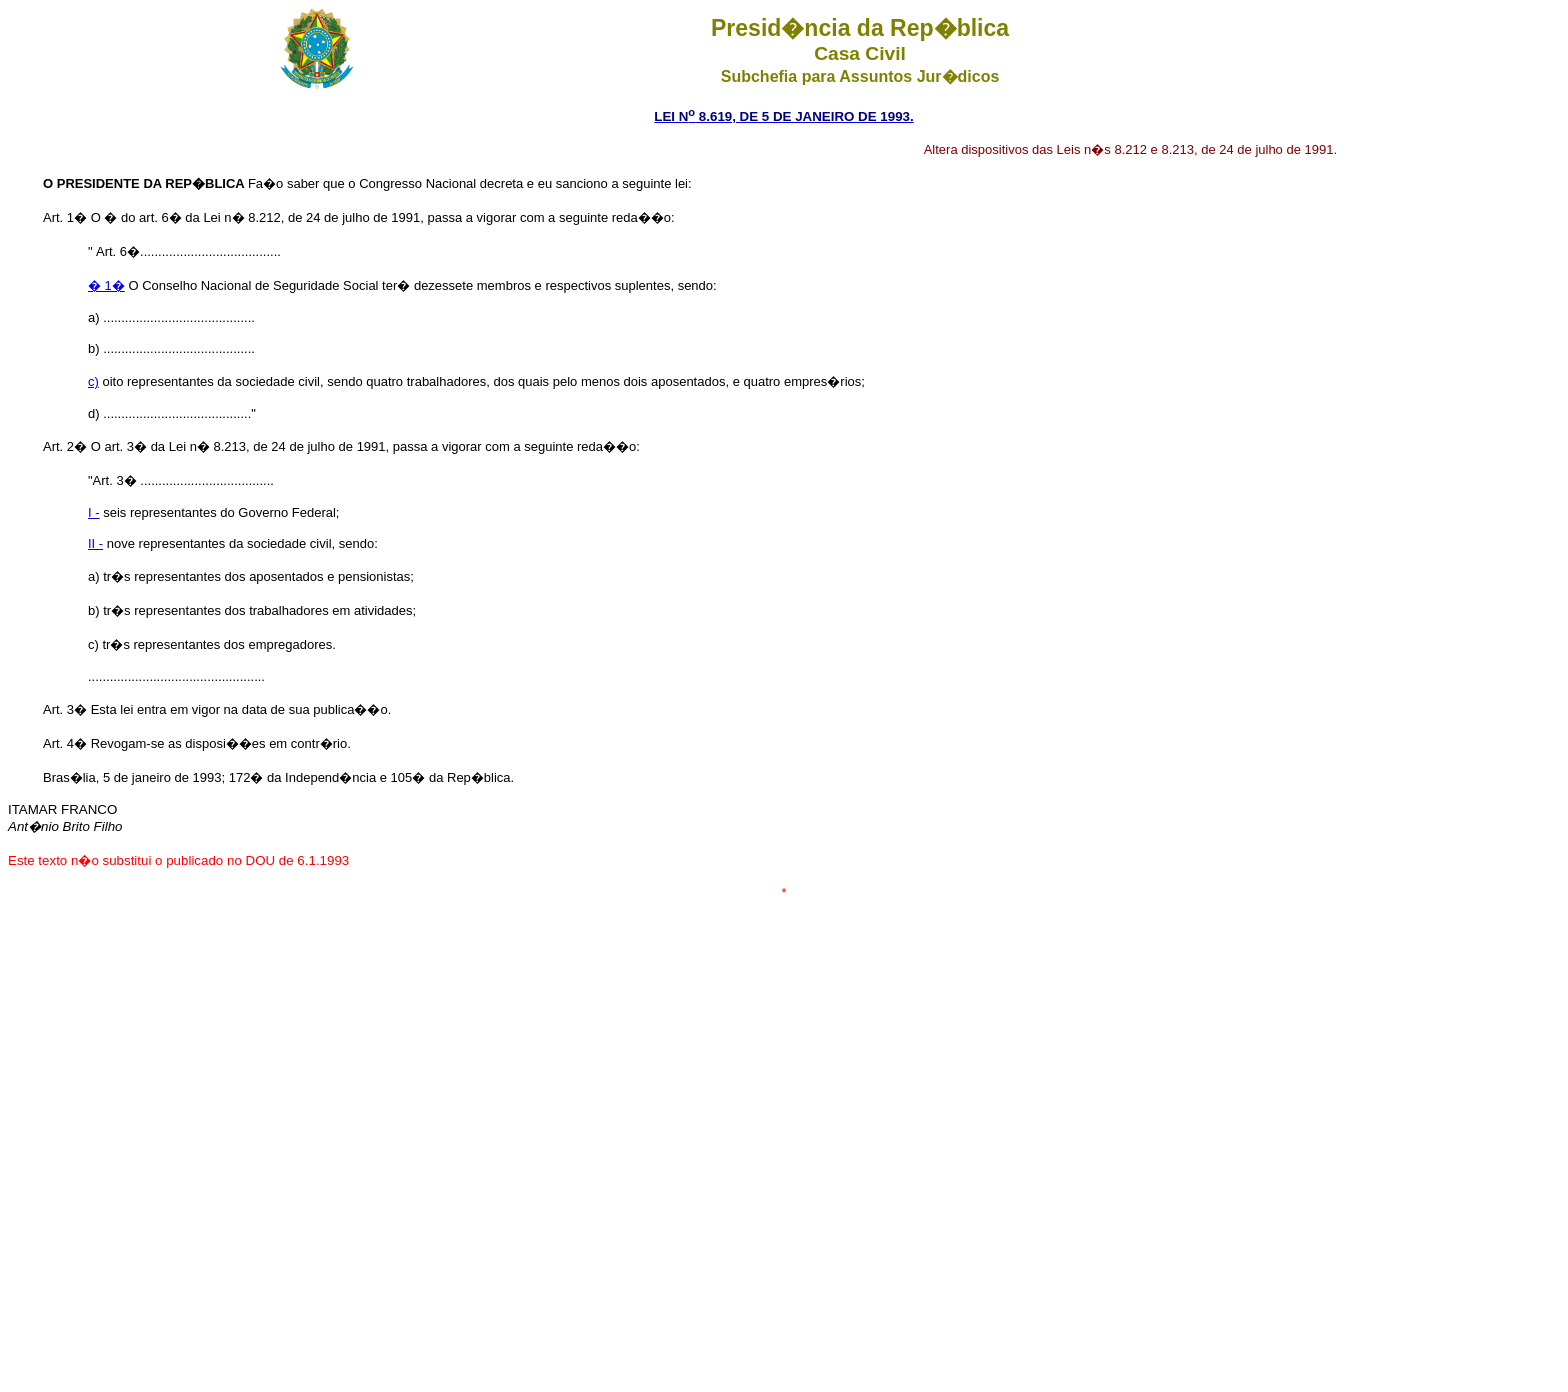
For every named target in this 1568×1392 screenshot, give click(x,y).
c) (93, 381)
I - (94, 512)
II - (95, 543)
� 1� (106, 285)
